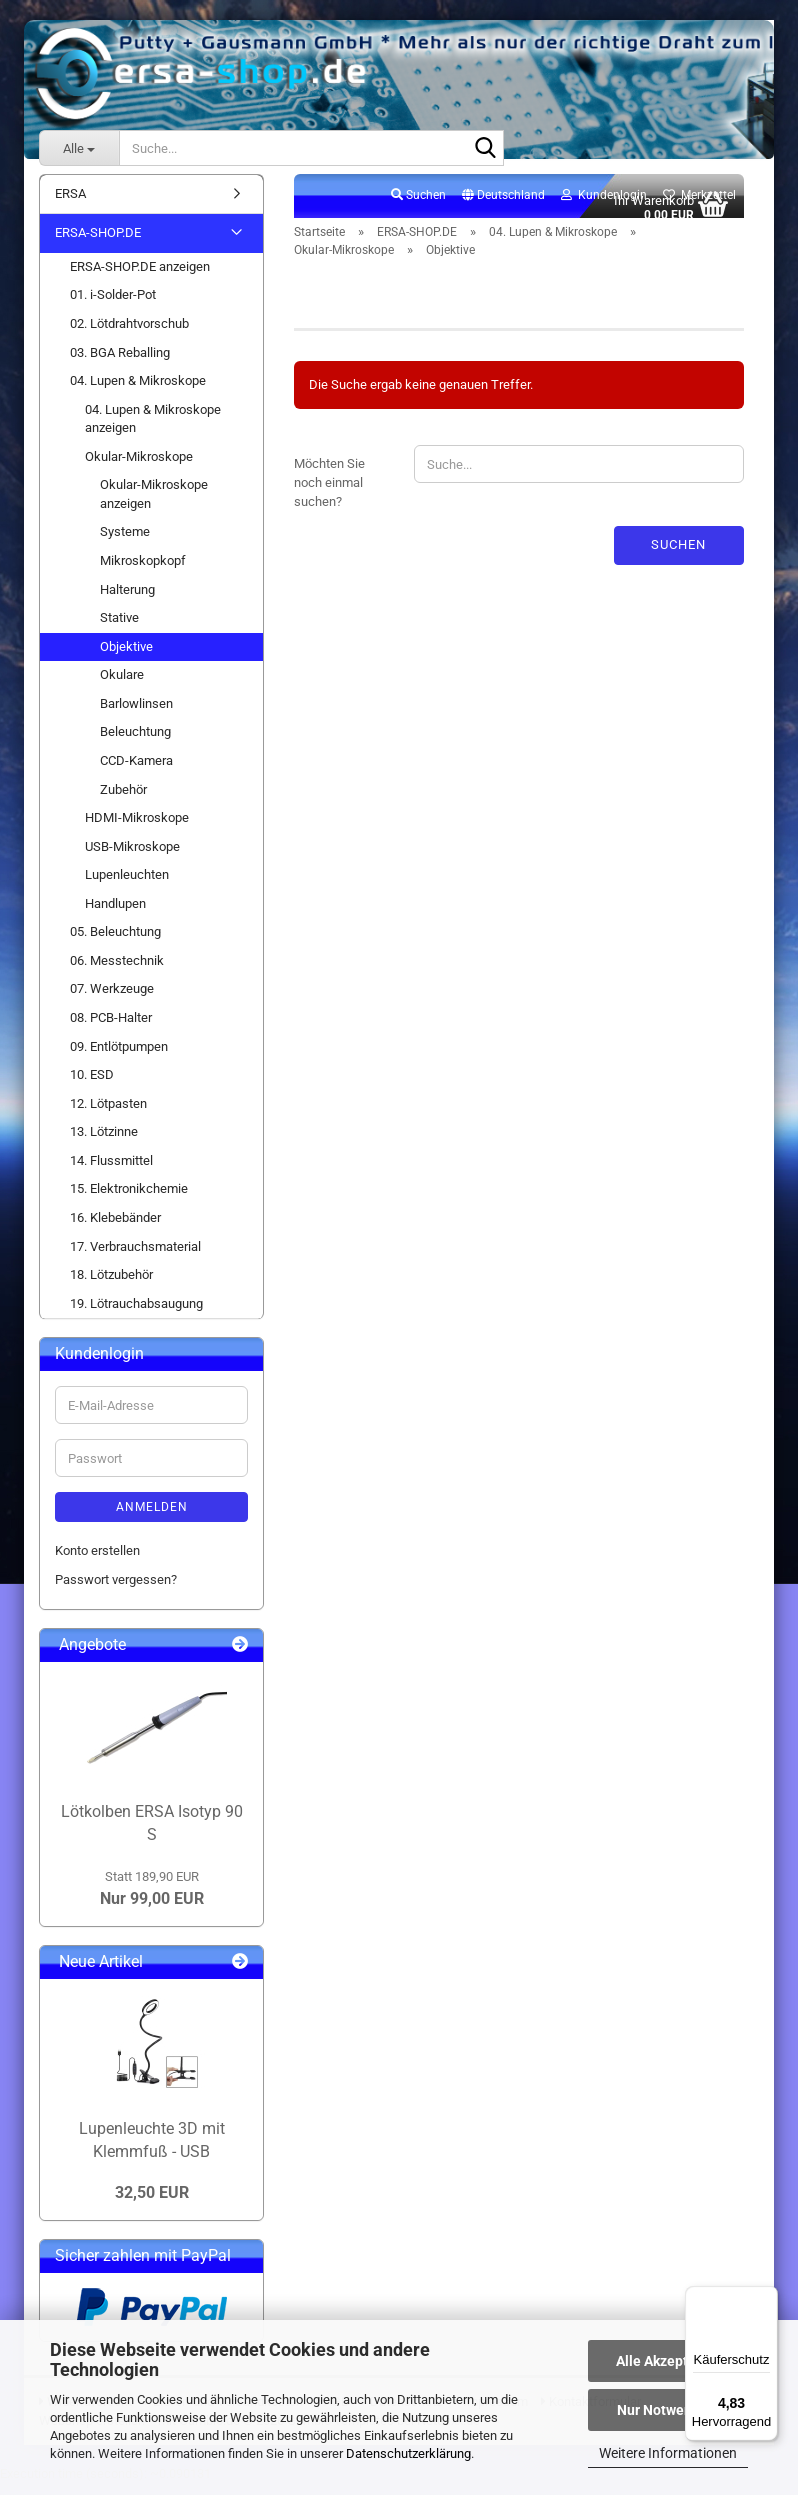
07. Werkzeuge (112, 1000)
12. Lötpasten (108, 1114)
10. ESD (92, 1085)
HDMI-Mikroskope (137, 828)
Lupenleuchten (127, 886)
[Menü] (766, 2298)
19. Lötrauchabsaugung (136, 1314)
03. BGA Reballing (120, 363)
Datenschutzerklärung (408, 2453)
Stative (119, 628)
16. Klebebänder (115, 1228)
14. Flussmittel (111, 1171)
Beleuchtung (135, 743)
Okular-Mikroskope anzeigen (154, 506)
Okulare (122, 686)
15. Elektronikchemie (129, 1200)
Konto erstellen (97, 1561)
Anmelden (152, 1518)
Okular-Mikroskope (139, 467)
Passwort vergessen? (116, 1590)
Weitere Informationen (668, 2453)
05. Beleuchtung (115, 943)
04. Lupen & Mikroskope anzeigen (153, 430)
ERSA (70, 204)
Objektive (126, 657)
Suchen (678, 555)
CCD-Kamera (136, 771)
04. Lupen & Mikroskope (138, 391)
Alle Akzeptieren (668, 2361)
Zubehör (123, 800)
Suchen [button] (418, 206)
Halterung (127, 600)
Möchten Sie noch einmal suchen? (329, 494)
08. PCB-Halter (111, 1028)
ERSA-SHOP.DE (98, 244)
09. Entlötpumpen (119, 1057)
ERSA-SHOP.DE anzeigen (140, 277)
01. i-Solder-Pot (113, 306)
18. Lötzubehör (111, 1285)
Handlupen (115, 914)
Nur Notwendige (668, 2410)
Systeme (125, 543)
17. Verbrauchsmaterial (135, 1257)
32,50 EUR (152, 2204)
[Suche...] (79, 148)
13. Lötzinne (104, 1143)
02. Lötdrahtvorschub (129, 334)
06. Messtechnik (117, 971)
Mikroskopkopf (143, 571)
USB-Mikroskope (132, 857)
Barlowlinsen (136, 714)
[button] (503, 207)
